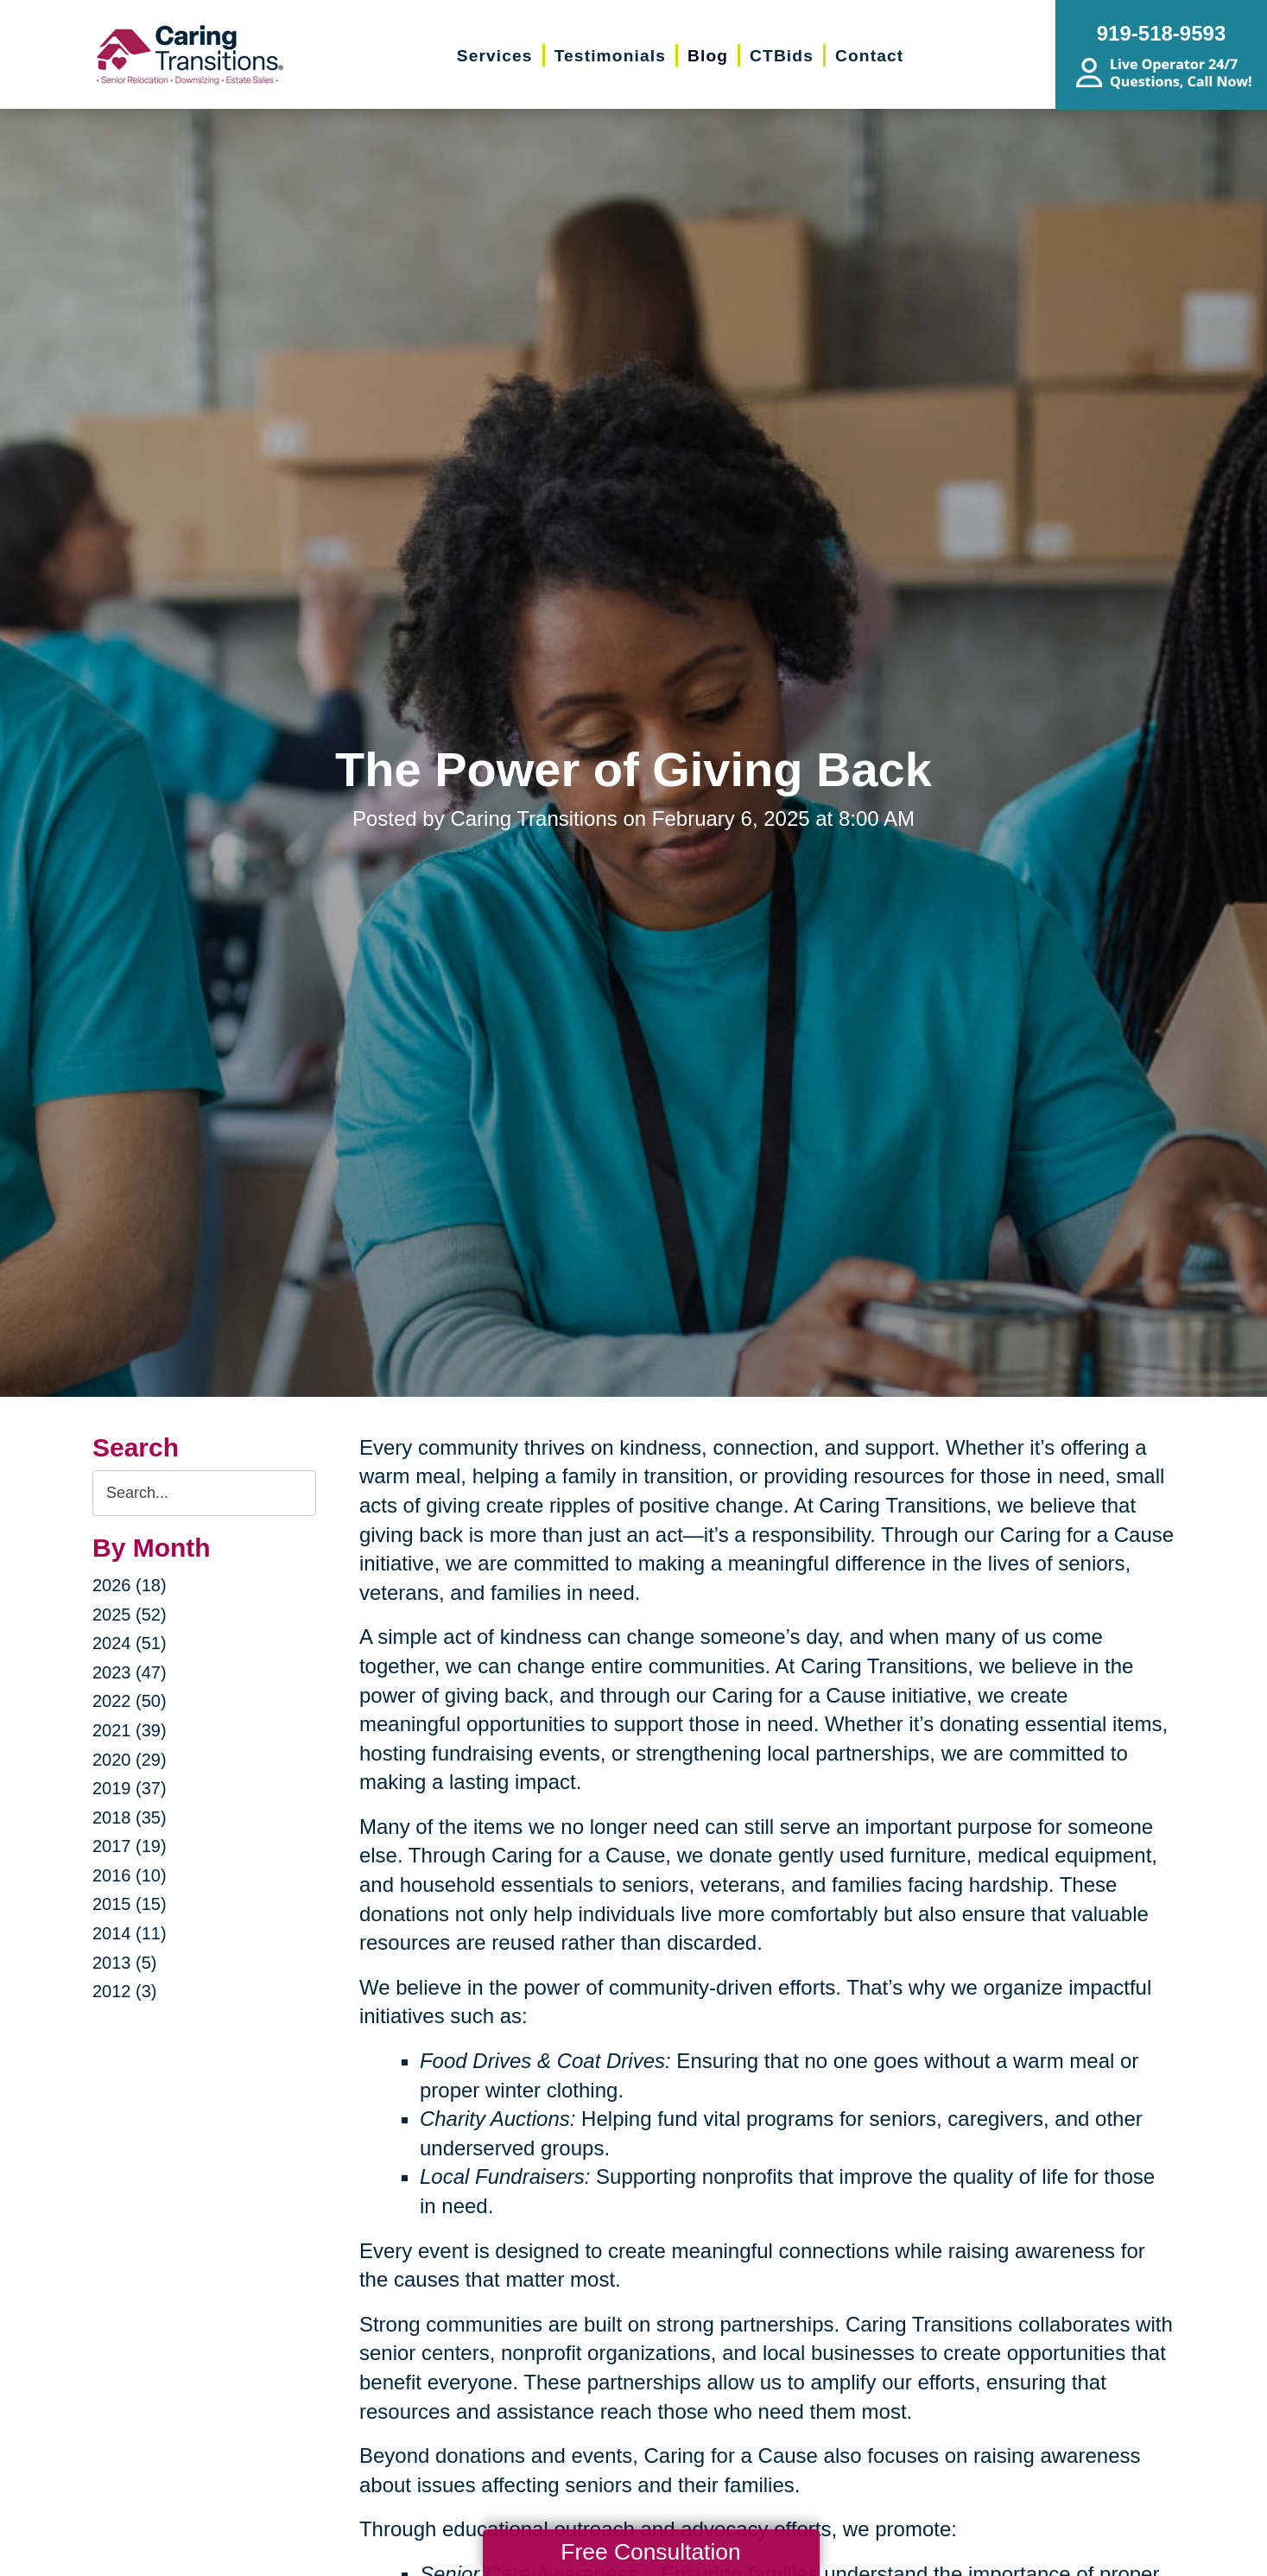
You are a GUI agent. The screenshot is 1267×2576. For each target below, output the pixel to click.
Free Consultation (650, 2552)
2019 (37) (129, 1788)
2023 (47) (129, 1672)
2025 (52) (129, 1614)
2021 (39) (129, 1730)
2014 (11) (129, 1933)
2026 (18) (129, 1585)
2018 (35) (129, 1817)
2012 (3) (124, 1991)
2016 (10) (129, 1875)
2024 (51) (129, 1643)
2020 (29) (129, 1759)
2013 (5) (124, 1962)
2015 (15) (129, 1903)
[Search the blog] (204, 1493)
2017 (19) (129, 1846)
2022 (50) (129, 1700)
